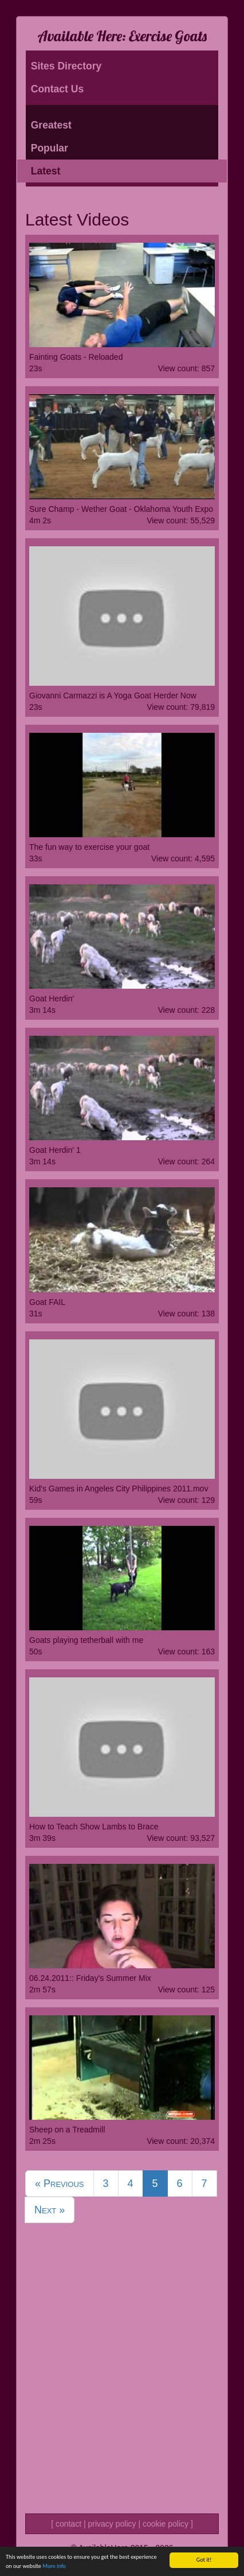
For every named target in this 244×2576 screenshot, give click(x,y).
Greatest (51, 125)
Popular (49, 148)
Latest (46, 171)
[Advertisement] (122, 2383)
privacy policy (112, 2523)
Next (49, 2210)
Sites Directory (66, 66)
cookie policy (165, 2523)
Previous (59, 2183)
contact (68, 2523)
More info (54, 2566)
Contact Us (57, 89)
